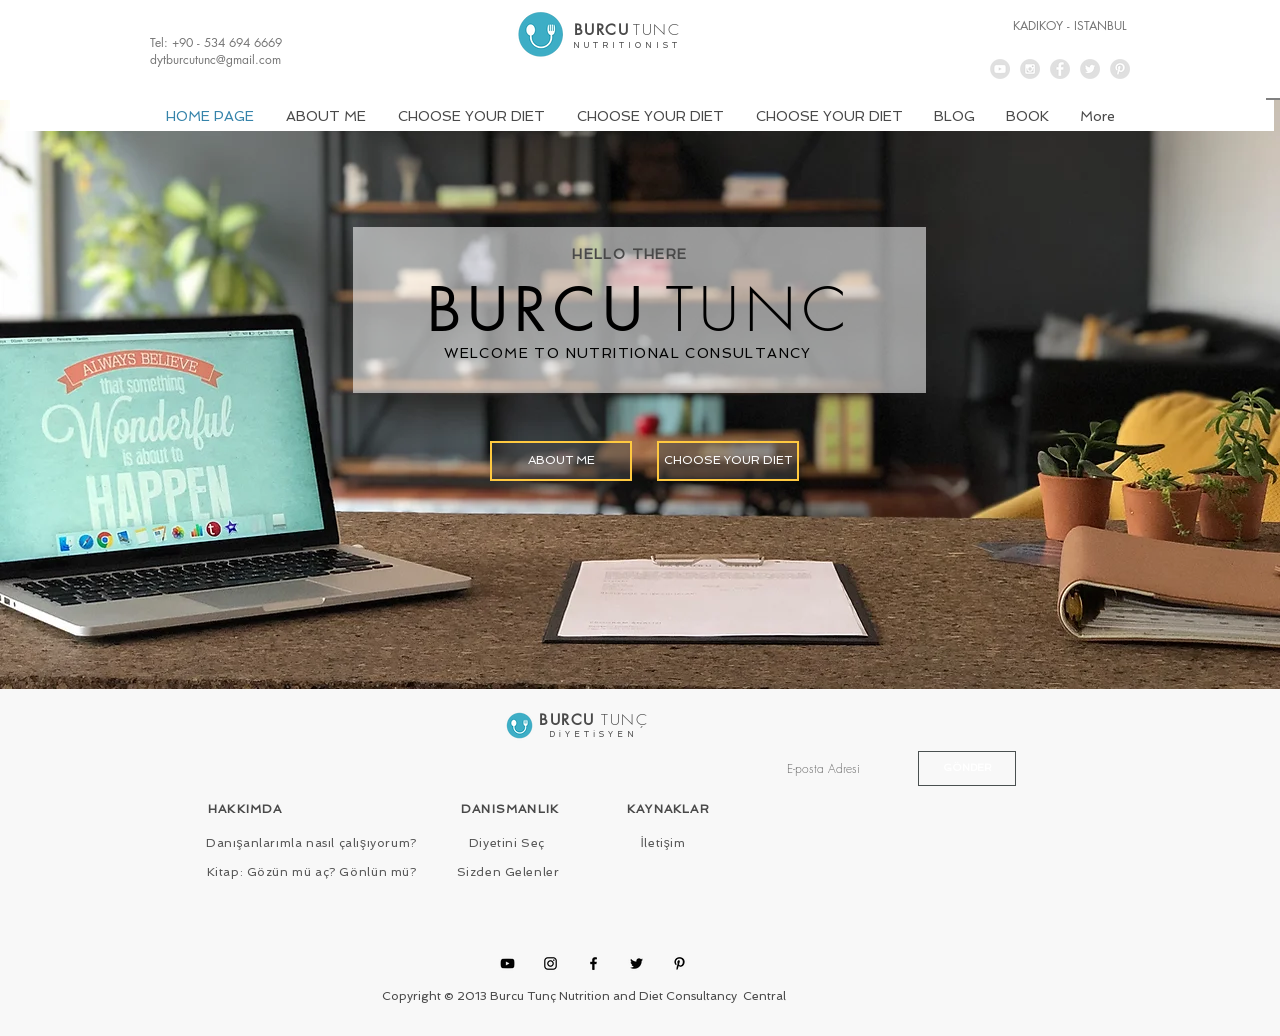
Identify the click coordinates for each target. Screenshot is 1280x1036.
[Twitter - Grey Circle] (1090, 69)
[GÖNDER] (967, 768)
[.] (627, 37)
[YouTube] (507, 963)
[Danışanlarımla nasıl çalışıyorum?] (311, 844)
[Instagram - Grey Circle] (1030, 69)
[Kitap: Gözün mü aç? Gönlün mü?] (311, 873)
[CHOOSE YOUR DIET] (728, 461)
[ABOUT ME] (561, 461)
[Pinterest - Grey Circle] (1120, 69)
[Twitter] (636, 963)
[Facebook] (593, 963)
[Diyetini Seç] (507, 844)
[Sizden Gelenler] (508, 873)
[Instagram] (550, 963)
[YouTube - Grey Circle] (1000, 69)
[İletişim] (663, 844)
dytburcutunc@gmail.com (215, 59)
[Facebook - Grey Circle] (1060, 69)
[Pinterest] (679, 963)
